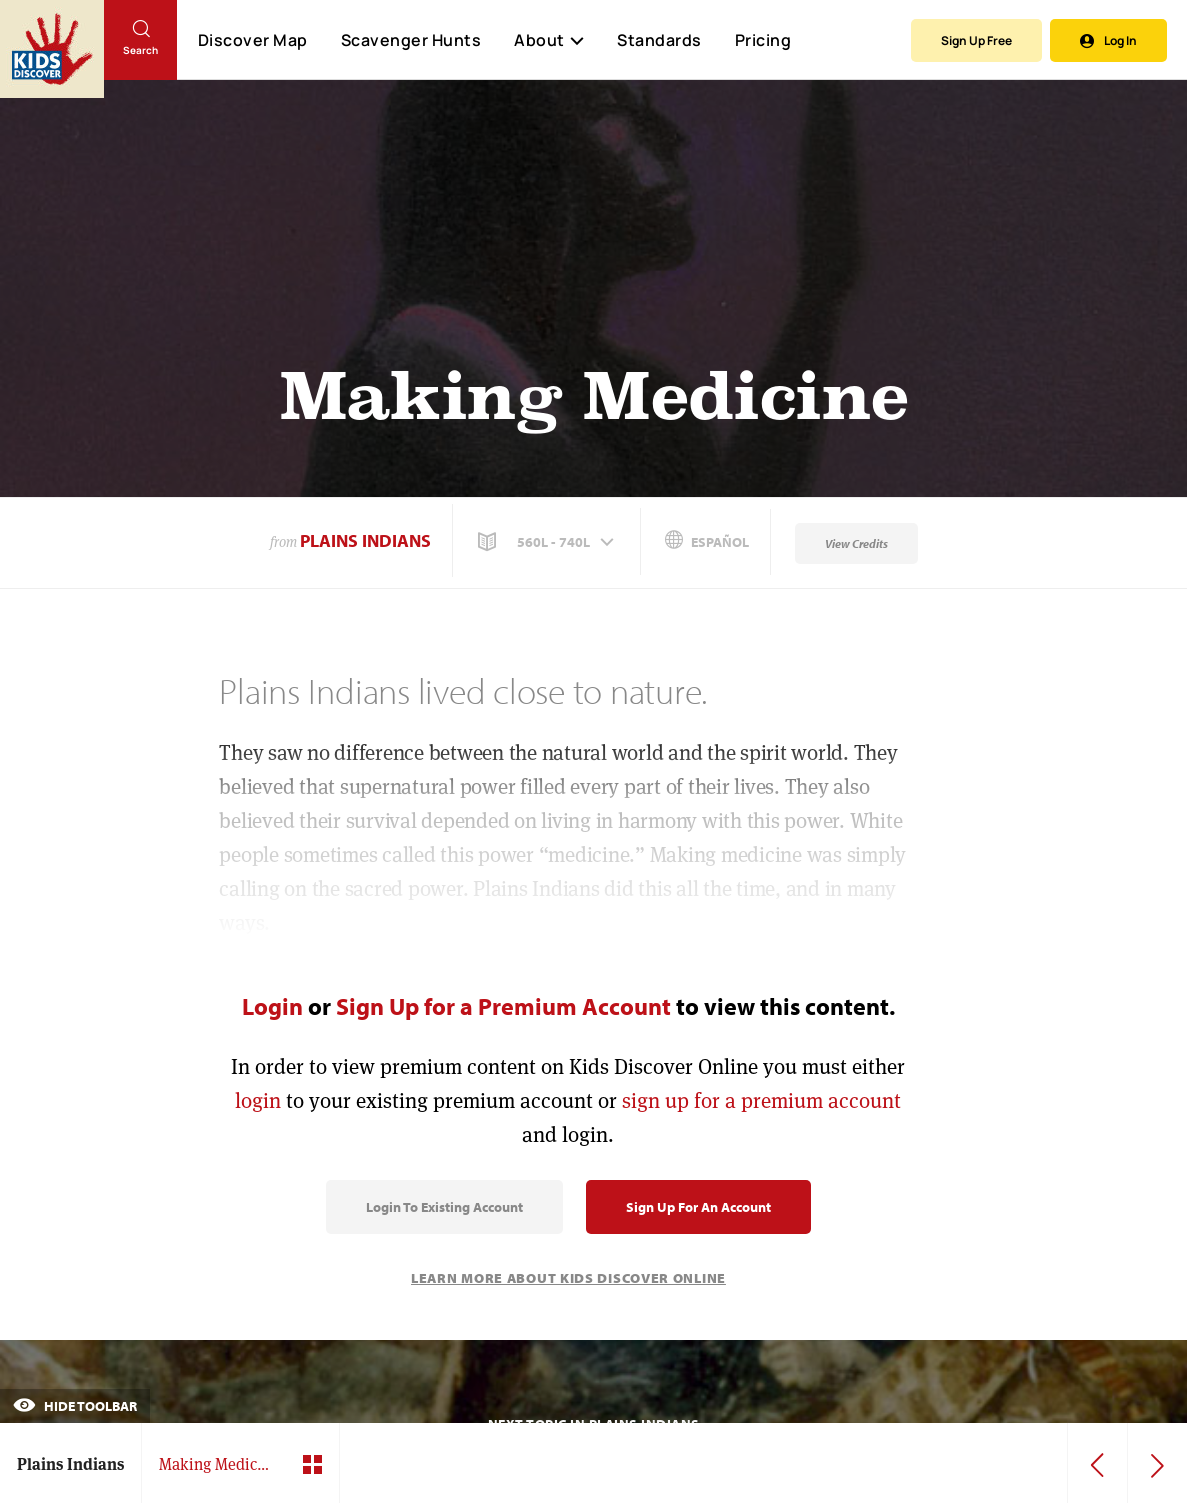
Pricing (763, 40)
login (258, 1100)
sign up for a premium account (761, 1100)
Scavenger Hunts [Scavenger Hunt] (410, 41)
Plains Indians (365, 540)
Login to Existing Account (444, 1207)
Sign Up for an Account (698, 1207)
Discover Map (253, 40)
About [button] (549, 40)
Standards (659, 40)
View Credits (856, 543)
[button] (548, 542)
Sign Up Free (976, 40)
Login (272, 1006)
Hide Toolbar (75, 1406)
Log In (1108, 40)
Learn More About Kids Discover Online (568, 1278)
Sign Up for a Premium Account (503, 1006)
